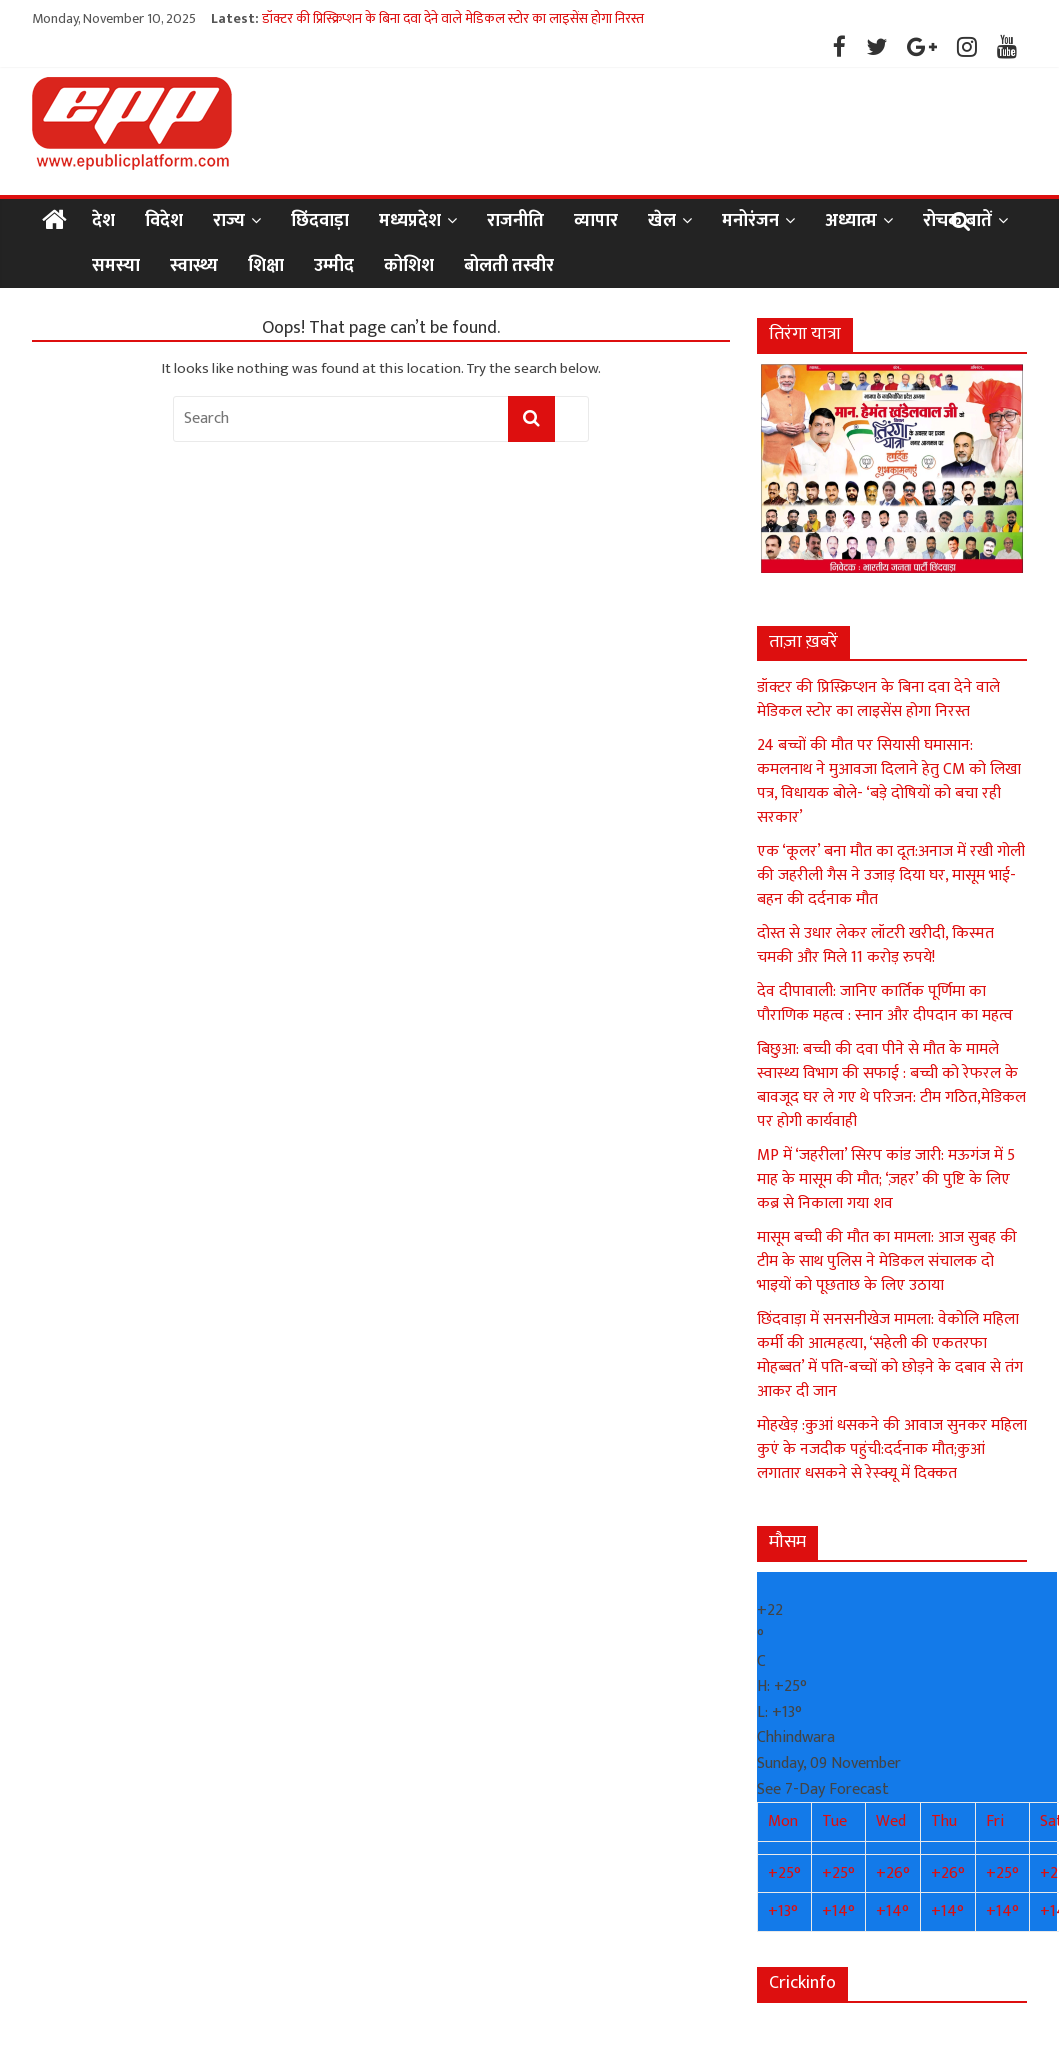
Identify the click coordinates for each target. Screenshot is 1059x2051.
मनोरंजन (750, 221)
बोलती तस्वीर (509, 266)
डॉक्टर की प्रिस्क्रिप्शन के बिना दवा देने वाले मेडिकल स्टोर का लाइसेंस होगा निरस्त (453, 18)
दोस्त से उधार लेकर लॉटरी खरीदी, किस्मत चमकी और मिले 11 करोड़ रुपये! (875, 945)
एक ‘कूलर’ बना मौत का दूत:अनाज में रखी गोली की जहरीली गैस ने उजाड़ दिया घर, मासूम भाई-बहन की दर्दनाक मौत (891, 875)
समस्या (116, 266)
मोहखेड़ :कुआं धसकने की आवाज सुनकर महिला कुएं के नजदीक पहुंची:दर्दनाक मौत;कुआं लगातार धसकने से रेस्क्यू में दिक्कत (892, 1449)
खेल (662, 221)
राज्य (229, 221)
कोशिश (409, 266)
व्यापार (596, 221)
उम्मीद (334, 266)
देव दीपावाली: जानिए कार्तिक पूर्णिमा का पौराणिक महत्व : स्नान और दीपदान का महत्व (885, 1003)
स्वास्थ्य (194, 266)
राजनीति (515, 221)
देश (103, 221)
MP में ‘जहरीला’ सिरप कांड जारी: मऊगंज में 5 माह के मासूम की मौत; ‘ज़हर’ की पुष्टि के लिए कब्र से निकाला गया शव (886, 1179)
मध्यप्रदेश (410, 221)
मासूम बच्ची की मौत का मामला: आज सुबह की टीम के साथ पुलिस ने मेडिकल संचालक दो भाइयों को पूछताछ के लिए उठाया (887, 1261)
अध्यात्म (851, 221)
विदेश (164, 221)
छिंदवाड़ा (320, 221)
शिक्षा (266, 266)
